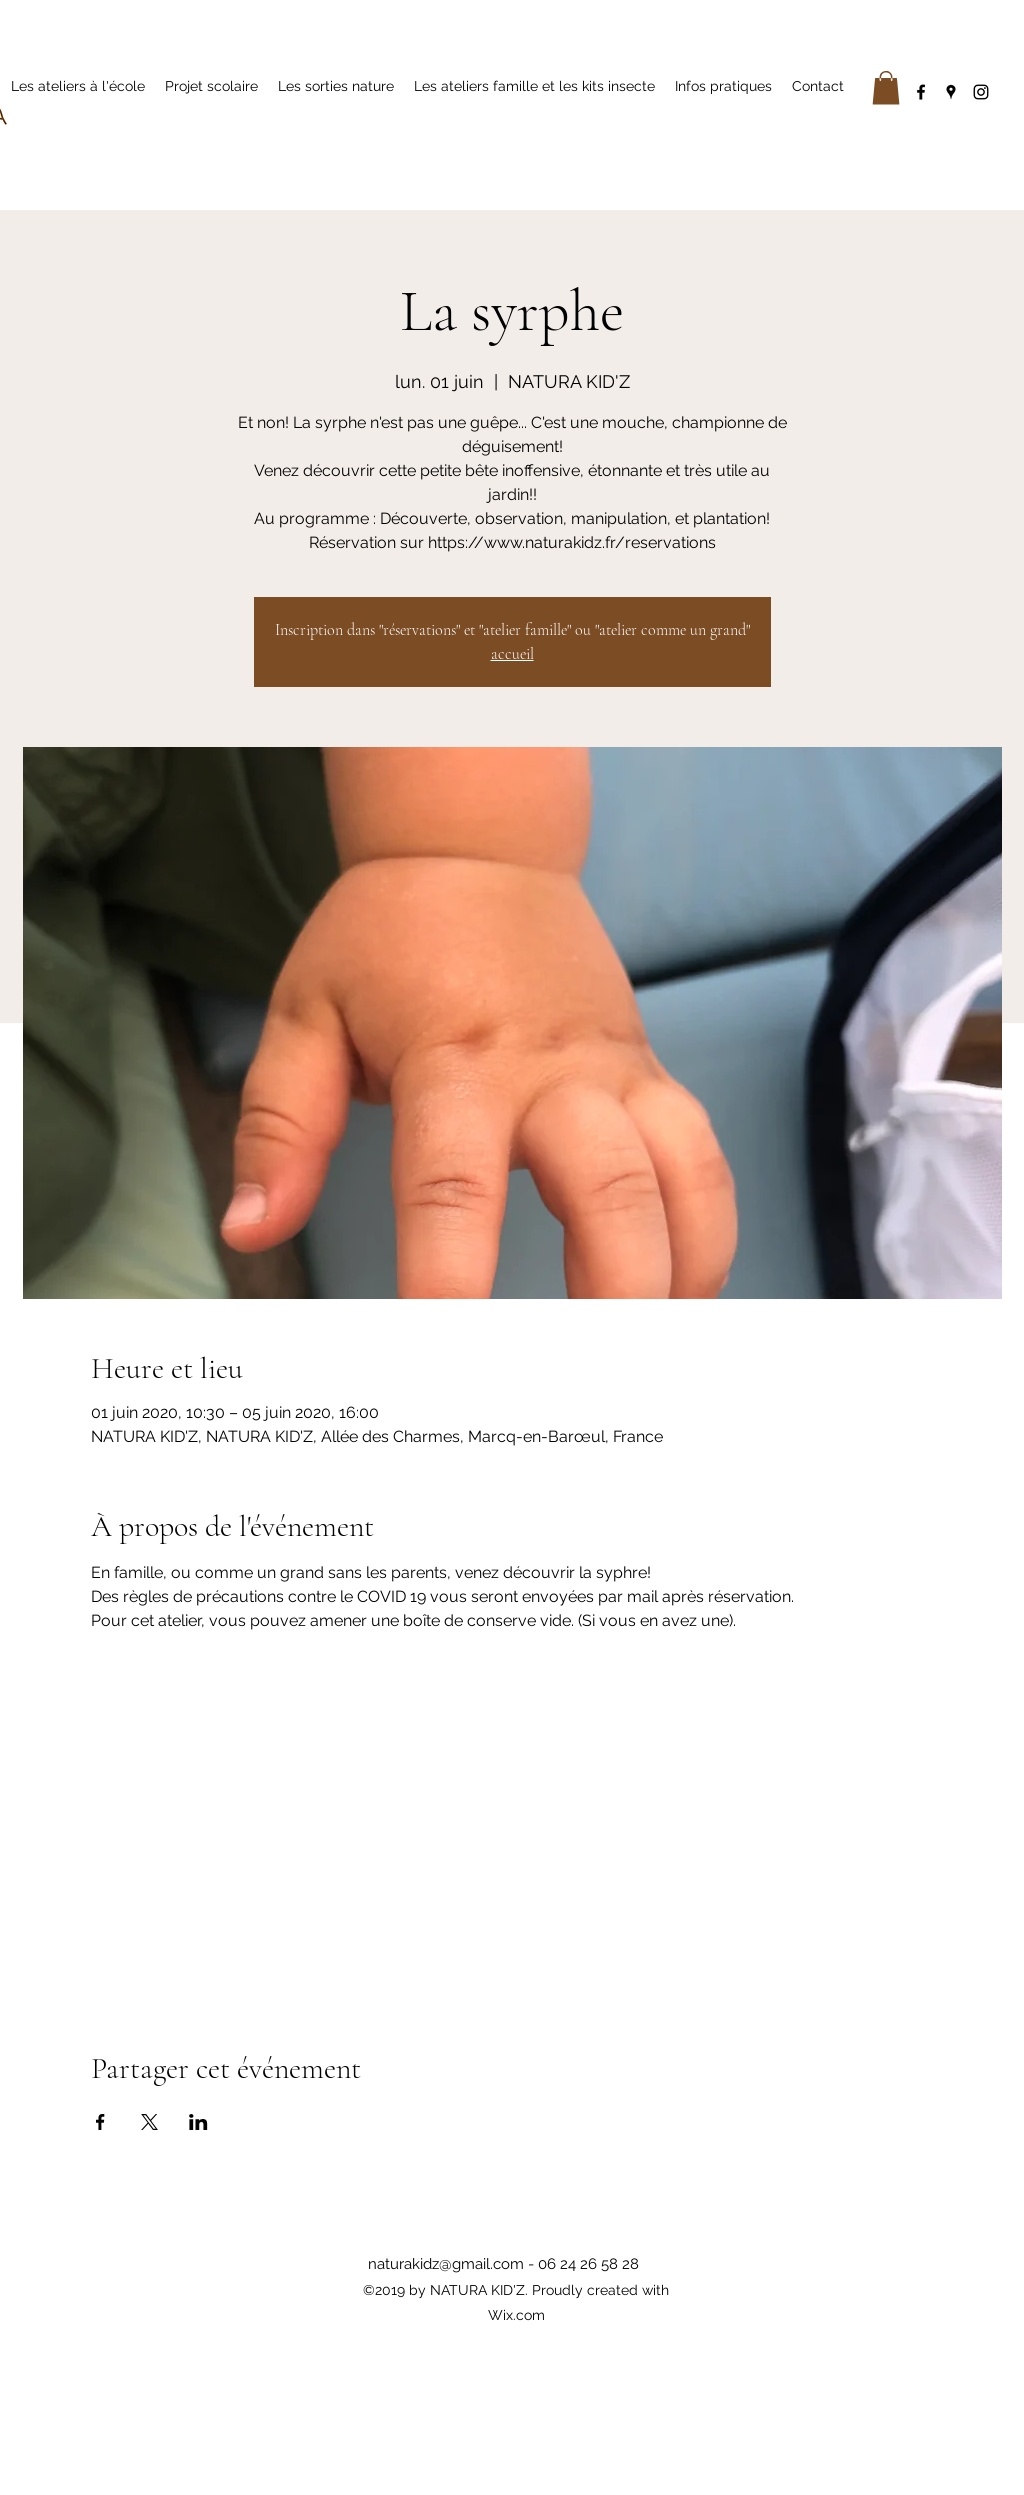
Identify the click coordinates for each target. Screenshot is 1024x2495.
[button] (886, 87)
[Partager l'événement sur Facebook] (100, 2122)
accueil (512, 654)
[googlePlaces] (951, 92)
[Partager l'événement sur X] (149, 2122)
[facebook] (921, 92)
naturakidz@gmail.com (446, 2264)
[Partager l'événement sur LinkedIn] (198, 2122)
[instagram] (981, 92)
